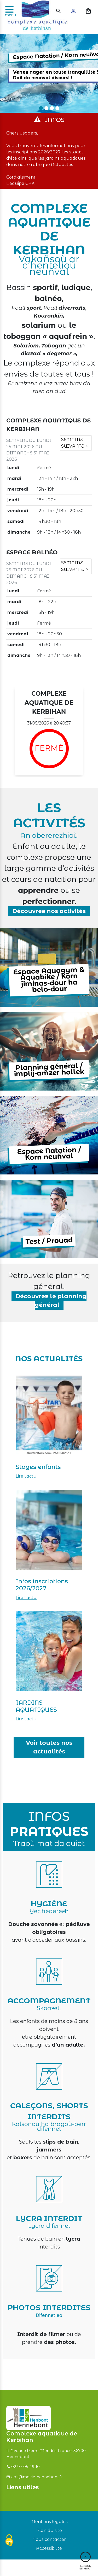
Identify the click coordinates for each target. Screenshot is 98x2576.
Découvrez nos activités (49, 911)
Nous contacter (49, 2539)
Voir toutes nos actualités (49, 1747)
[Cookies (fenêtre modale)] (9, 2541)
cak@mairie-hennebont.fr (37, 2476)
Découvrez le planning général (51, 1300)
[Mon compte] (73, 11)
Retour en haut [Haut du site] (85, 2561)
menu (10, 15)
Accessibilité (49, 2548)
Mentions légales (49, 2521)
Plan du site (49, 2530)
